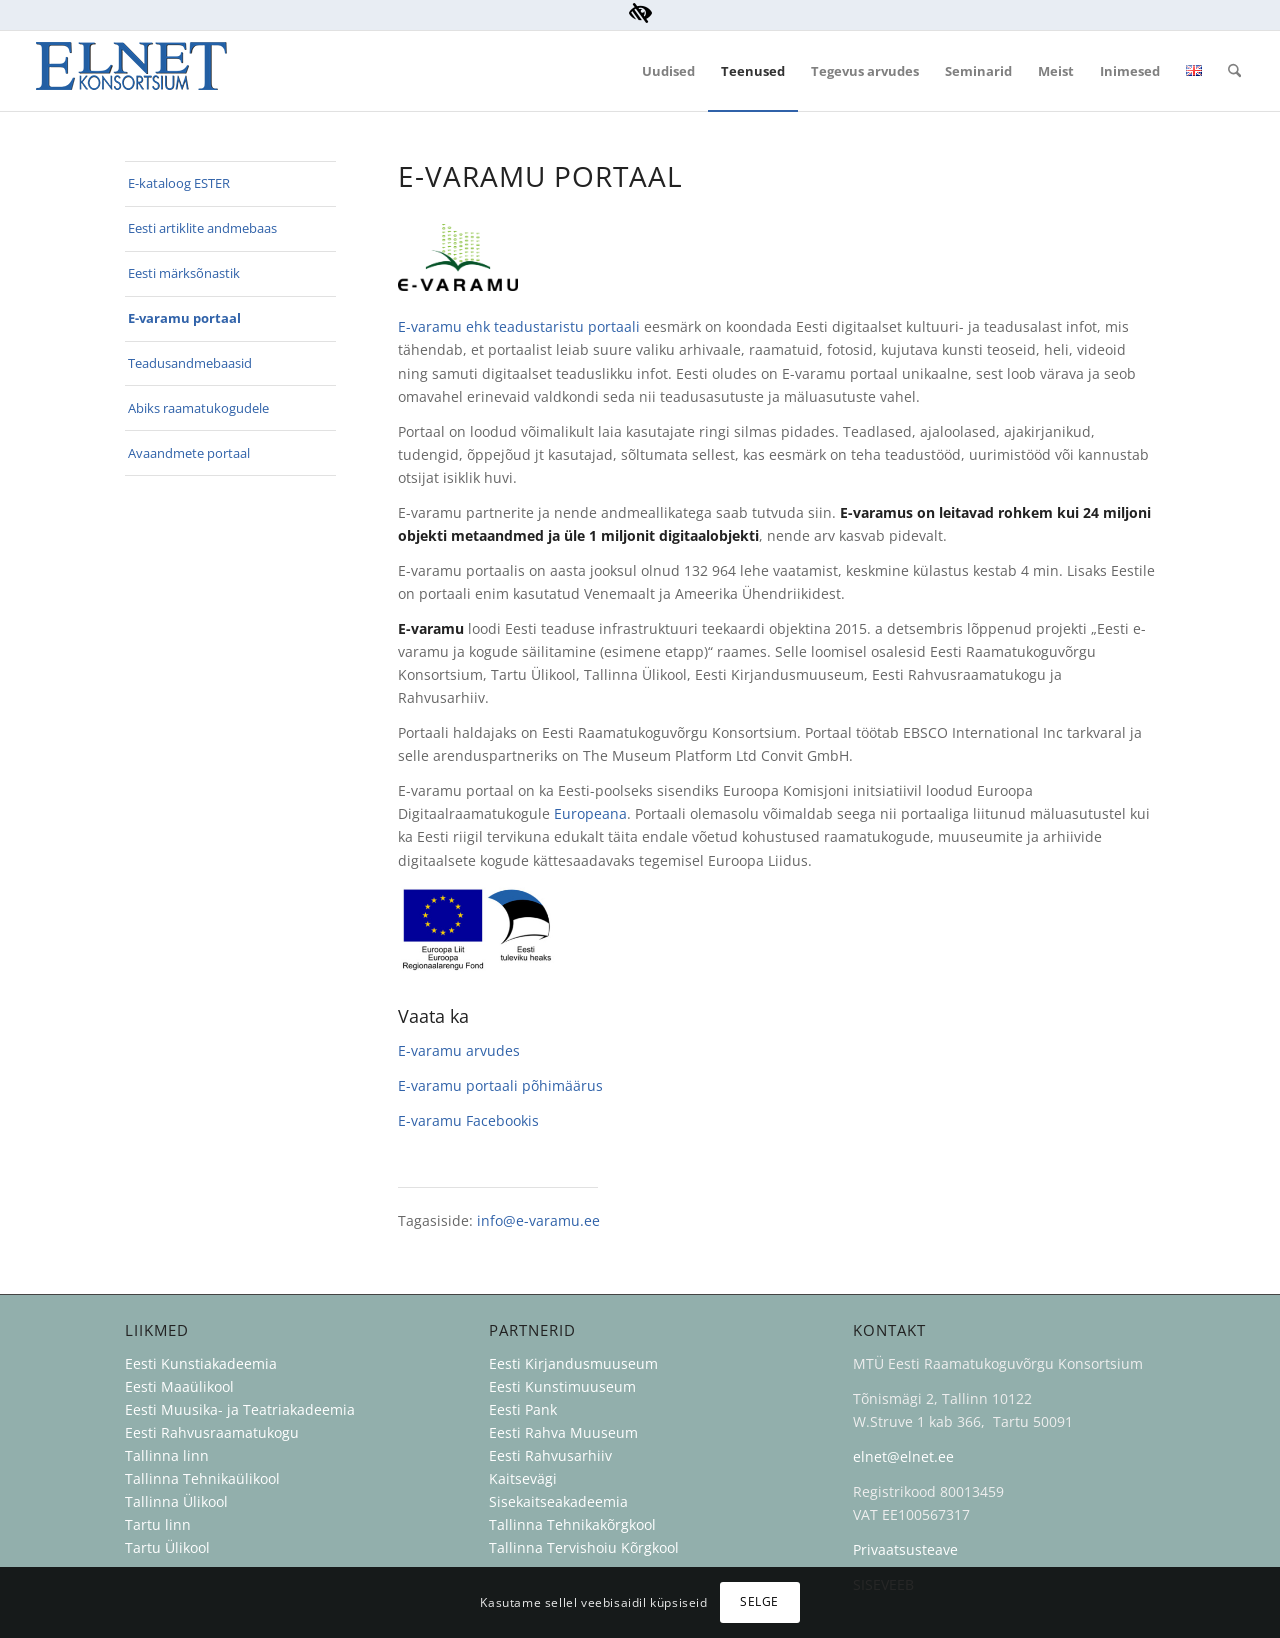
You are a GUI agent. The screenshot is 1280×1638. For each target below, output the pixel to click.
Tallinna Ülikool (176, 1501)
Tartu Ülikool (167, 1547)
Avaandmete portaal (189, 453)
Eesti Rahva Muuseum (563, 1432)
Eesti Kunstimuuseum (562, 1386)
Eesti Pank (523, 1409)
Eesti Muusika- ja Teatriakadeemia (240, 1409)
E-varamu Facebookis (468, 1120)
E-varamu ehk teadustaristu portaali (519, 326)
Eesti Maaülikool (179, 1386)
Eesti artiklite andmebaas (202, 228)
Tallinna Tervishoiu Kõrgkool (584, 1547)
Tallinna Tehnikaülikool (202, 1478)
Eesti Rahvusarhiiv (552, 1455)
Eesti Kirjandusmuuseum (573, 1363)
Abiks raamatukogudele (198, 408)
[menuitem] (668, 71)
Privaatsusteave (905, 1549)
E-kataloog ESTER (179, 183)
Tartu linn (158, 1524)
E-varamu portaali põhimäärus (500, 1085)
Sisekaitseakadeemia (558, 1501)
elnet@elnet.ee (903, 1456)
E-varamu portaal (184, 318)
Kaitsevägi (523, 1478)
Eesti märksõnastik (184, 273)
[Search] (1234, 71)
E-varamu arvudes (459, 1050)
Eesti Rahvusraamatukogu (212, 1432)
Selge (759, 1601)
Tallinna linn (167, 1455)
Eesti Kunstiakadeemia (201, 1363)
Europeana (590, 813)
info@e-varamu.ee (538, 1220)
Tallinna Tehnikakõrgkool (572, 1524)
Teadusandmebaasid (190, 363)
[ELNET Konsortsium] (131, 71)
